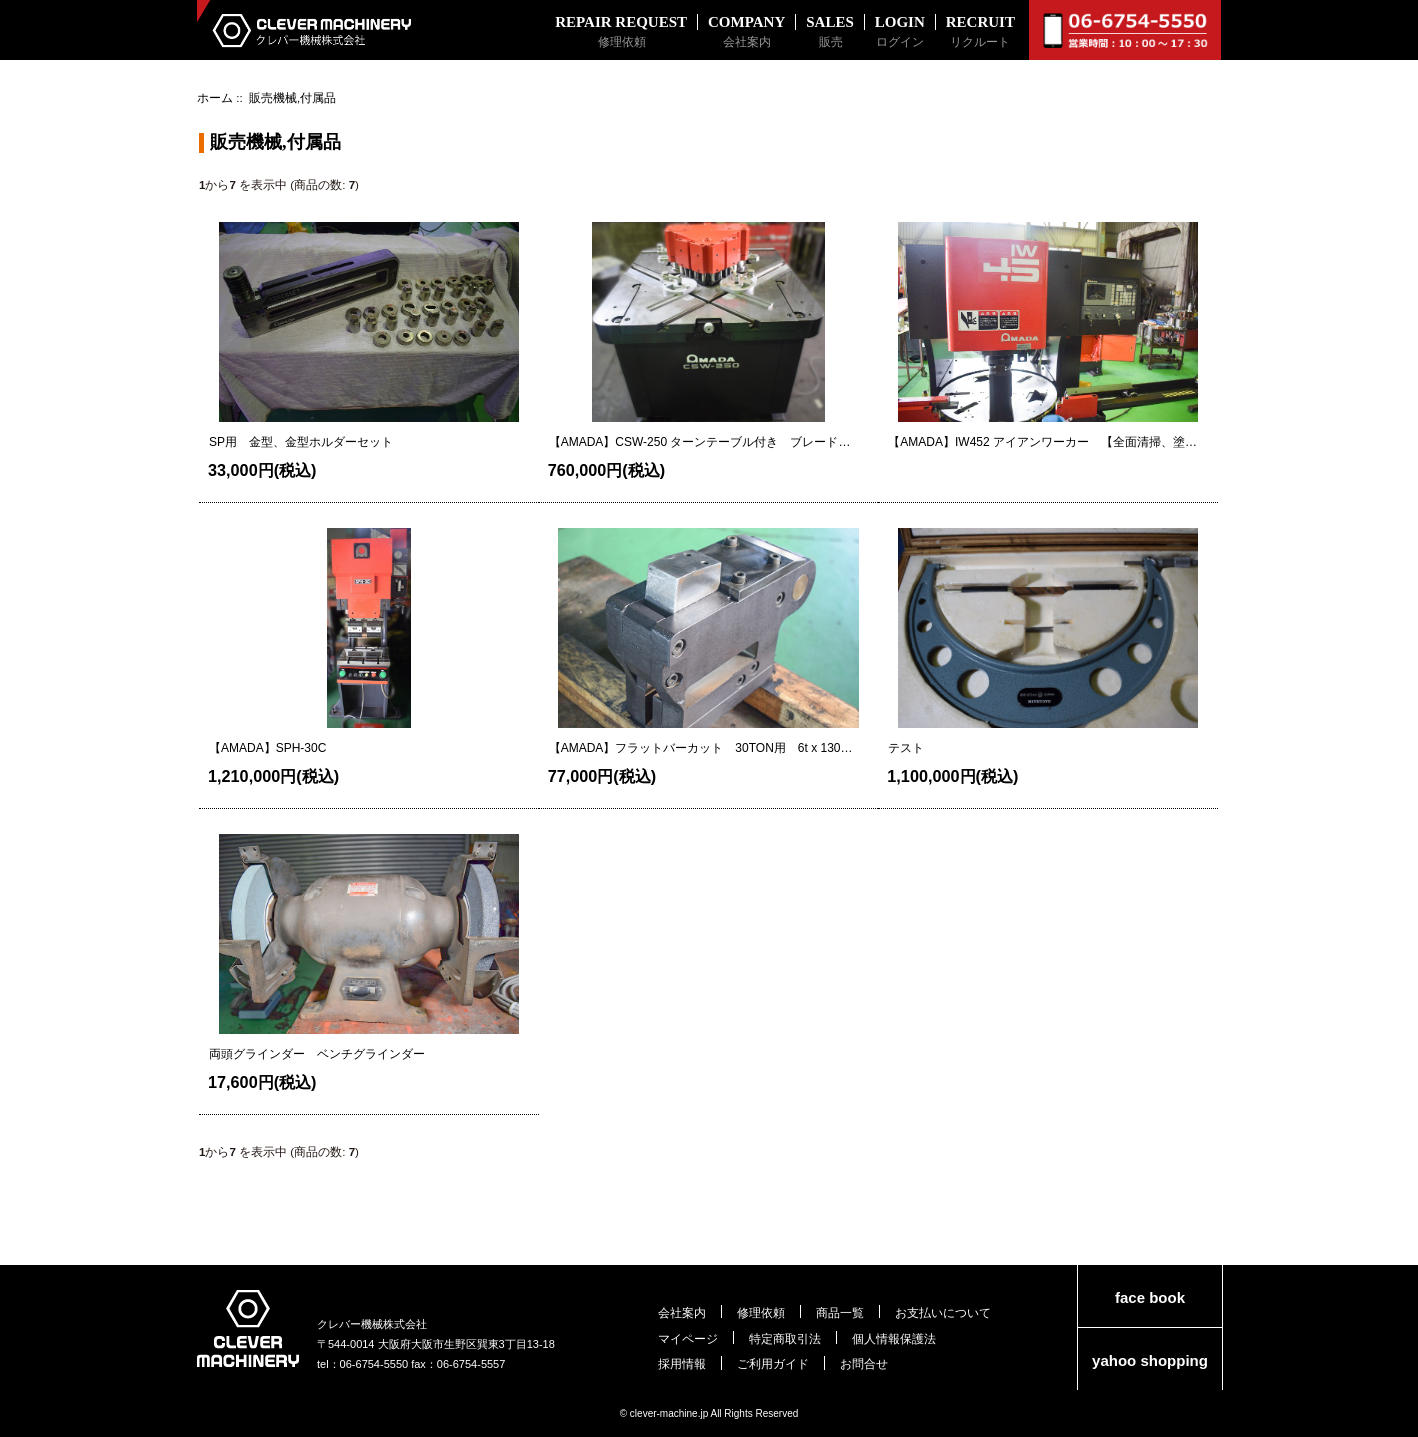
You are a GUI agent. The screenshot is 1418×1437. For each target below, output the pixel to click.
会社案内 (682, 1312)
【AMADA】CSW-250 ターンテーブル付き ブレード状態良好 (700, 442)
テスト (906, 748)
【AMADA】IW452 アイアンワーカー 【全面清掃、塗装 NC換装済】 (1042, 442)
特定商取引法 (785, 1338)
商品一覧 (840, 1312)
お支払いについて (943, 1312)
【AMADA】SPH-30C (267, 748)
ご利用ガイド (773, 1363)
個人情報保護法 (894, 1338)
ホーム (215, 97)
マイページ (688, 1338)
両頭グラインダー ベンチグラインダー (317, 1054)
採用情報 (682, 1363)
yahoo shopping (1150, 1360)
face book (1150, 1297)
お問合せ (864, 1363)
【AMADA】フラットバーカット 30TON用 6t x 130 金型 (701, 748)
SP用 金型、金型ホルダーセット (301, 442)
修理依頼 (761, 1312)
